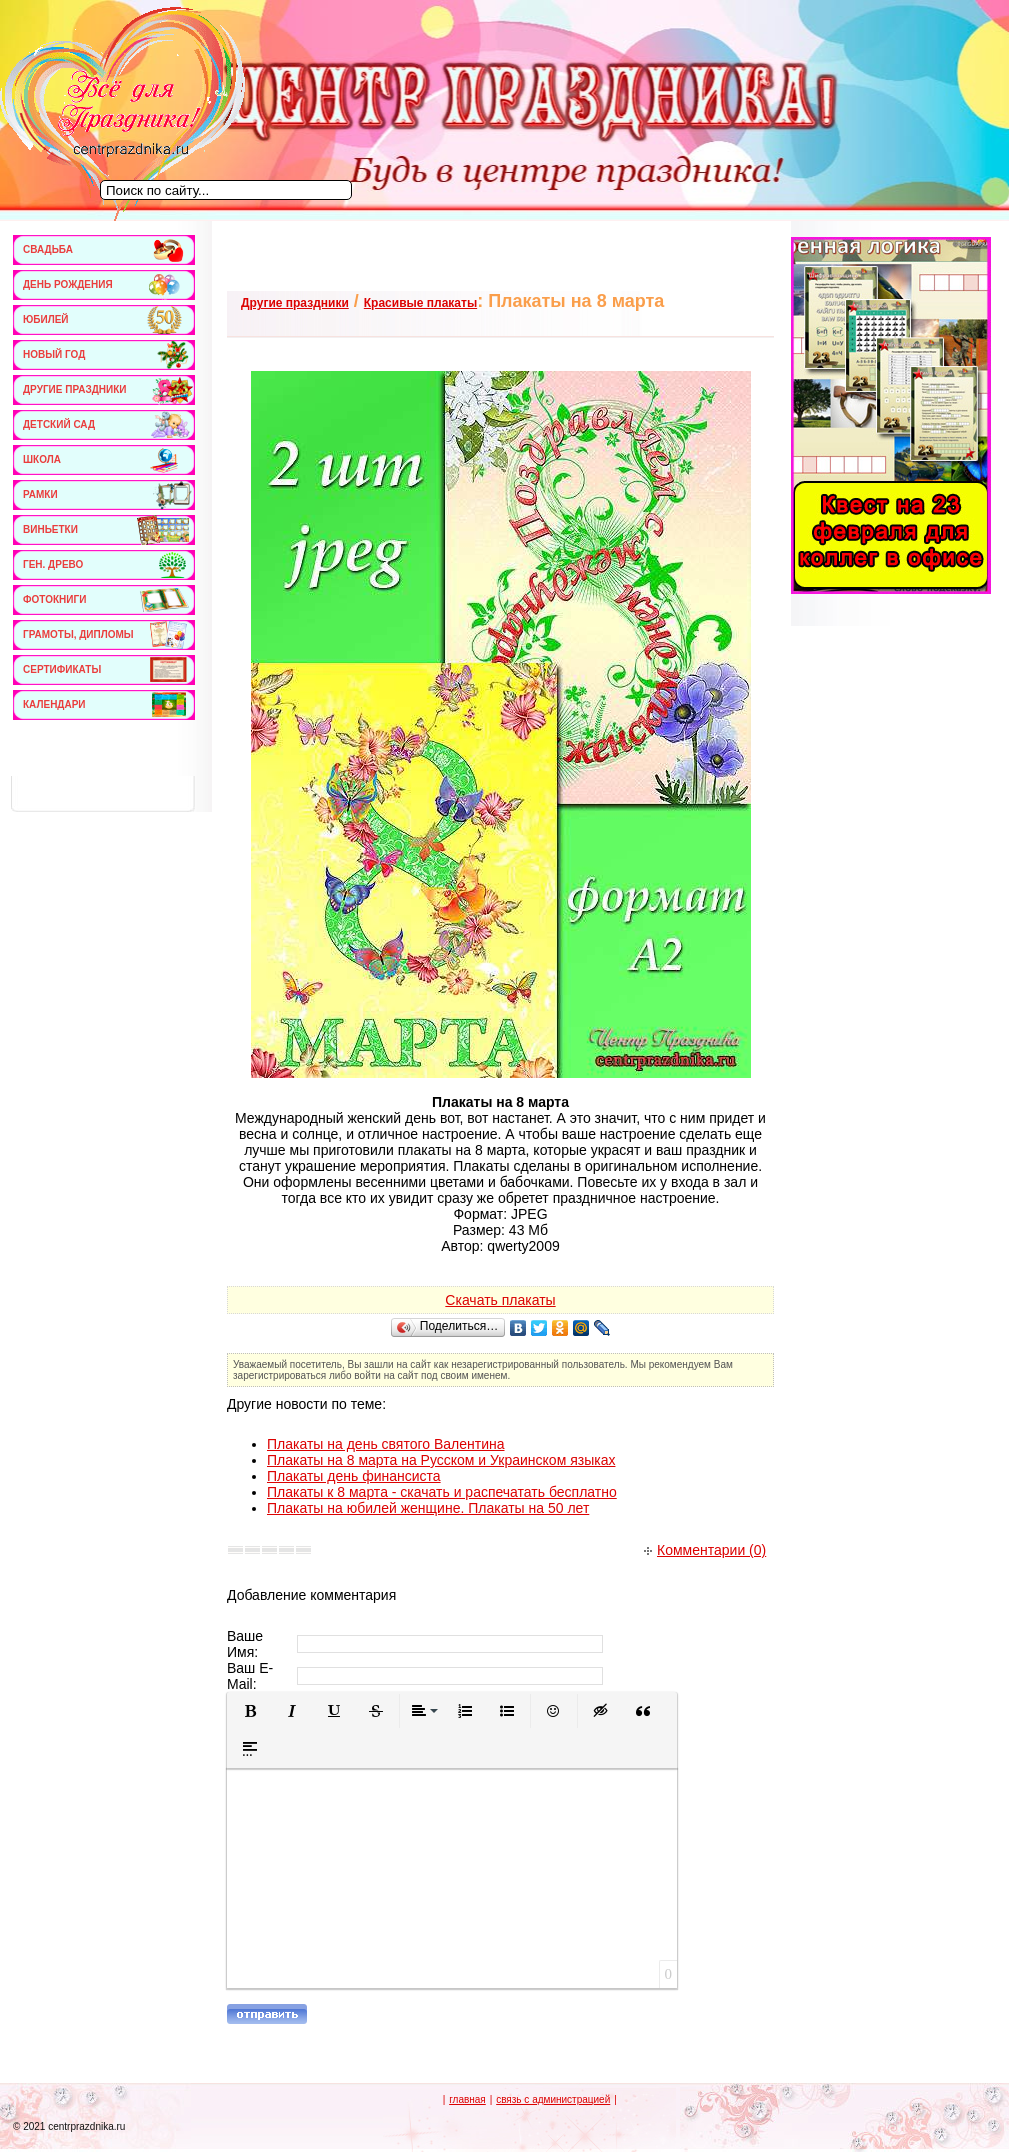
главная (467, 2099)
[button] (250, 1711)
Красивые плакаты (420, 303)
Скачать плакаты (500, 1300)
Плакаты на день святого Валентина (386, 1444)
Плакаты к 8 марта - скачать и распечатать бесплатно (442, 1492)
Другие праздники (295, 303)
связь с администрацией (553, 2099)
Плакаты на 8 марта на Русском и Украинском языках (441, 1460)
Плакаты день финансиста (354, 1476)
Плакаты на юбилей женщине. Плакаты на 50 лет (428, 1508)
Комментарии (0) (705, 1550)
